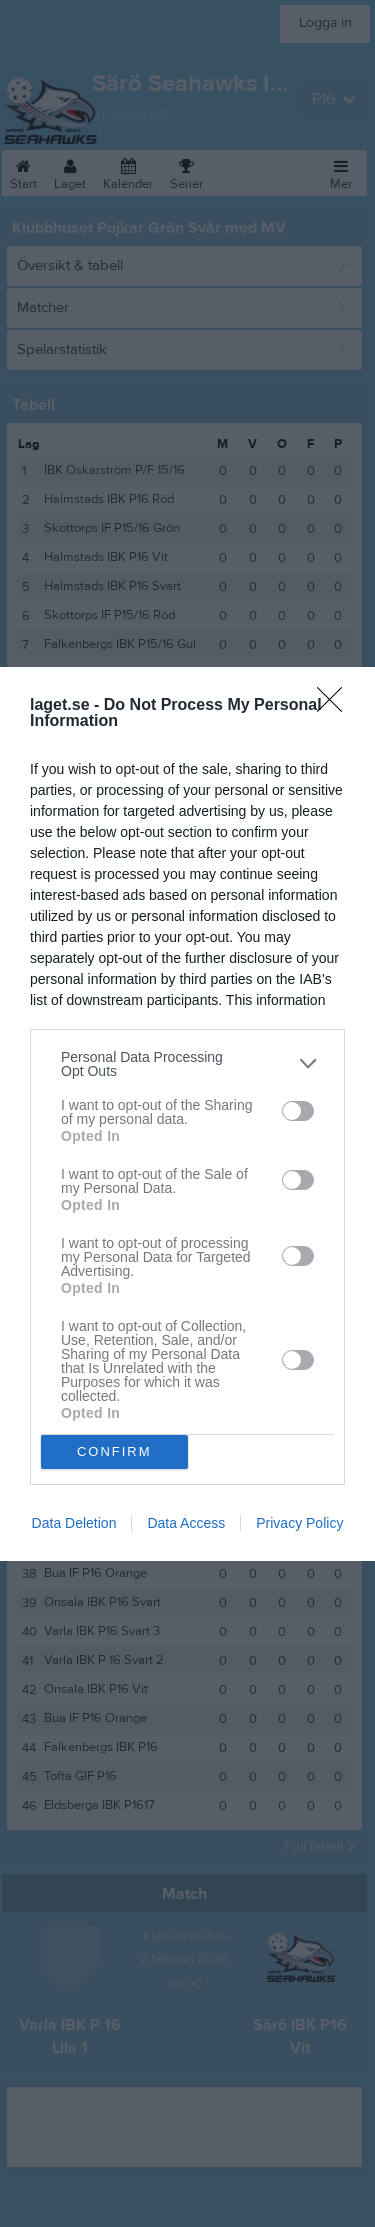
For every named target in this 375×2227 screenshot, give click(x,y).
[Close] (336, 706)
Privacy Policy (299, 1523)
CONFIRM (114, 1451)
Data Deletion (74, 1523)
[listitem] (187, 1064)
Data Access (186, 1523)
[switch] (298, 1111)
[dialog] (187, 1114)
